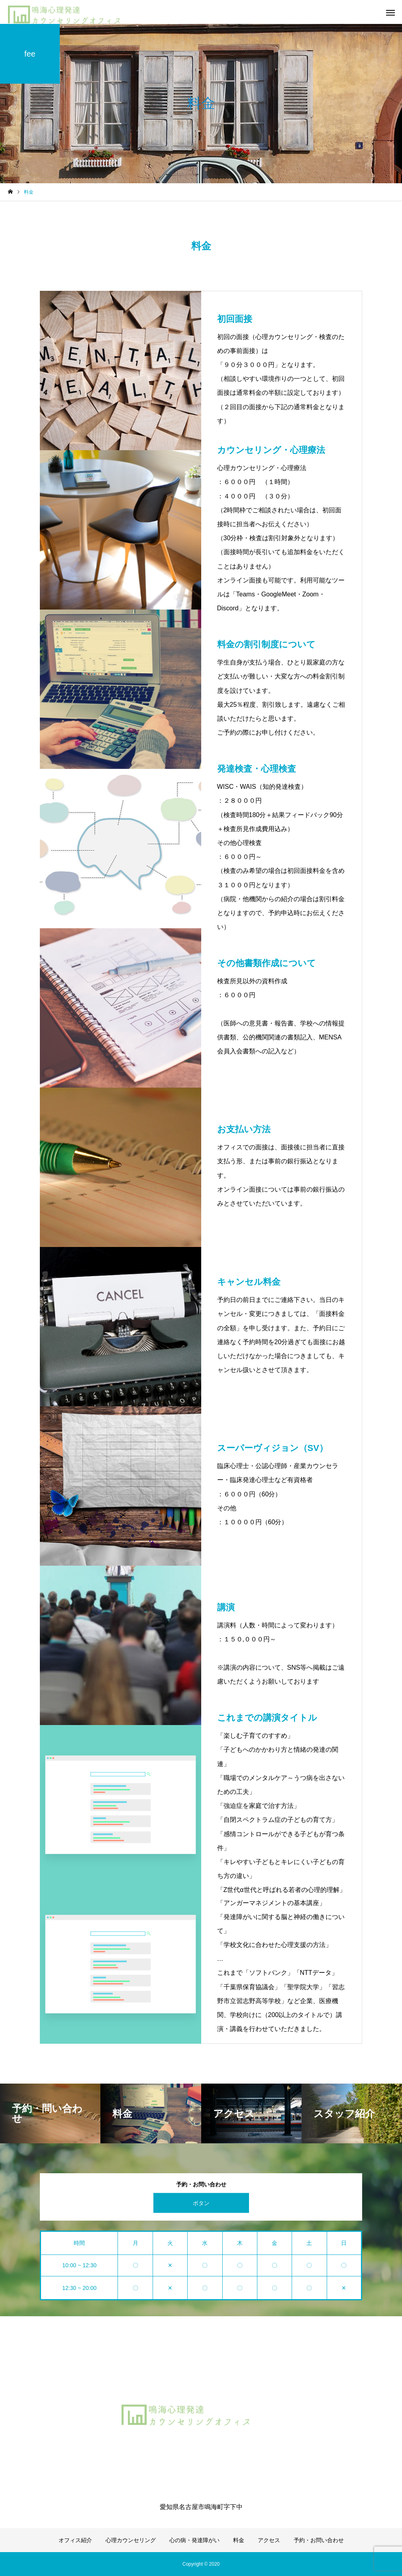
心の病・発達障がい (194, 2540)
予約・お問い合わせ (319, 2540)
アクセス (269, 2540)
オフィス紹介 (75, 2540)
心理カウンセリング (131, 2540)
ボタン (201, 2203)
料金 (238, 2540)
